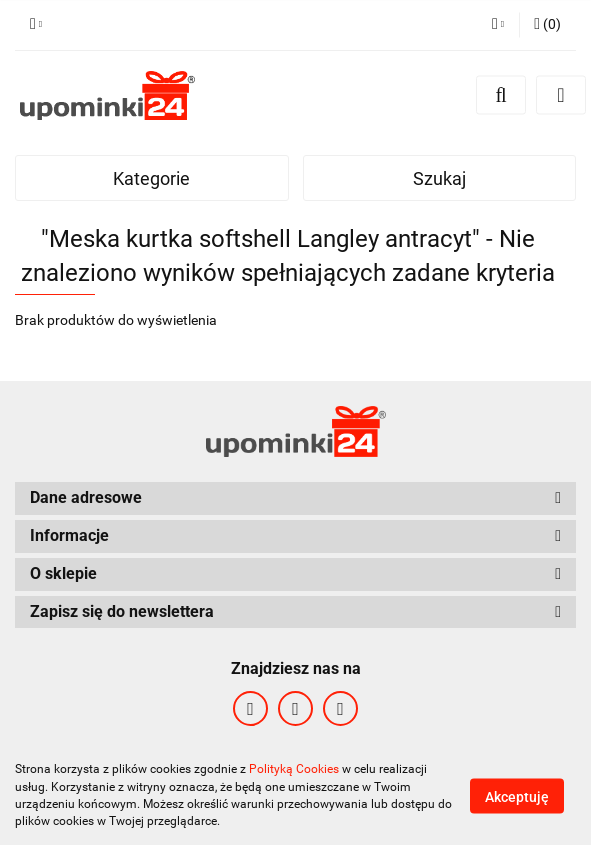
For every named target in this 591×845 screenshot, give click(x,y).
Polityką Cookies (294, 769)
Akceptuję (517, 796)
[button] (547, 25)
